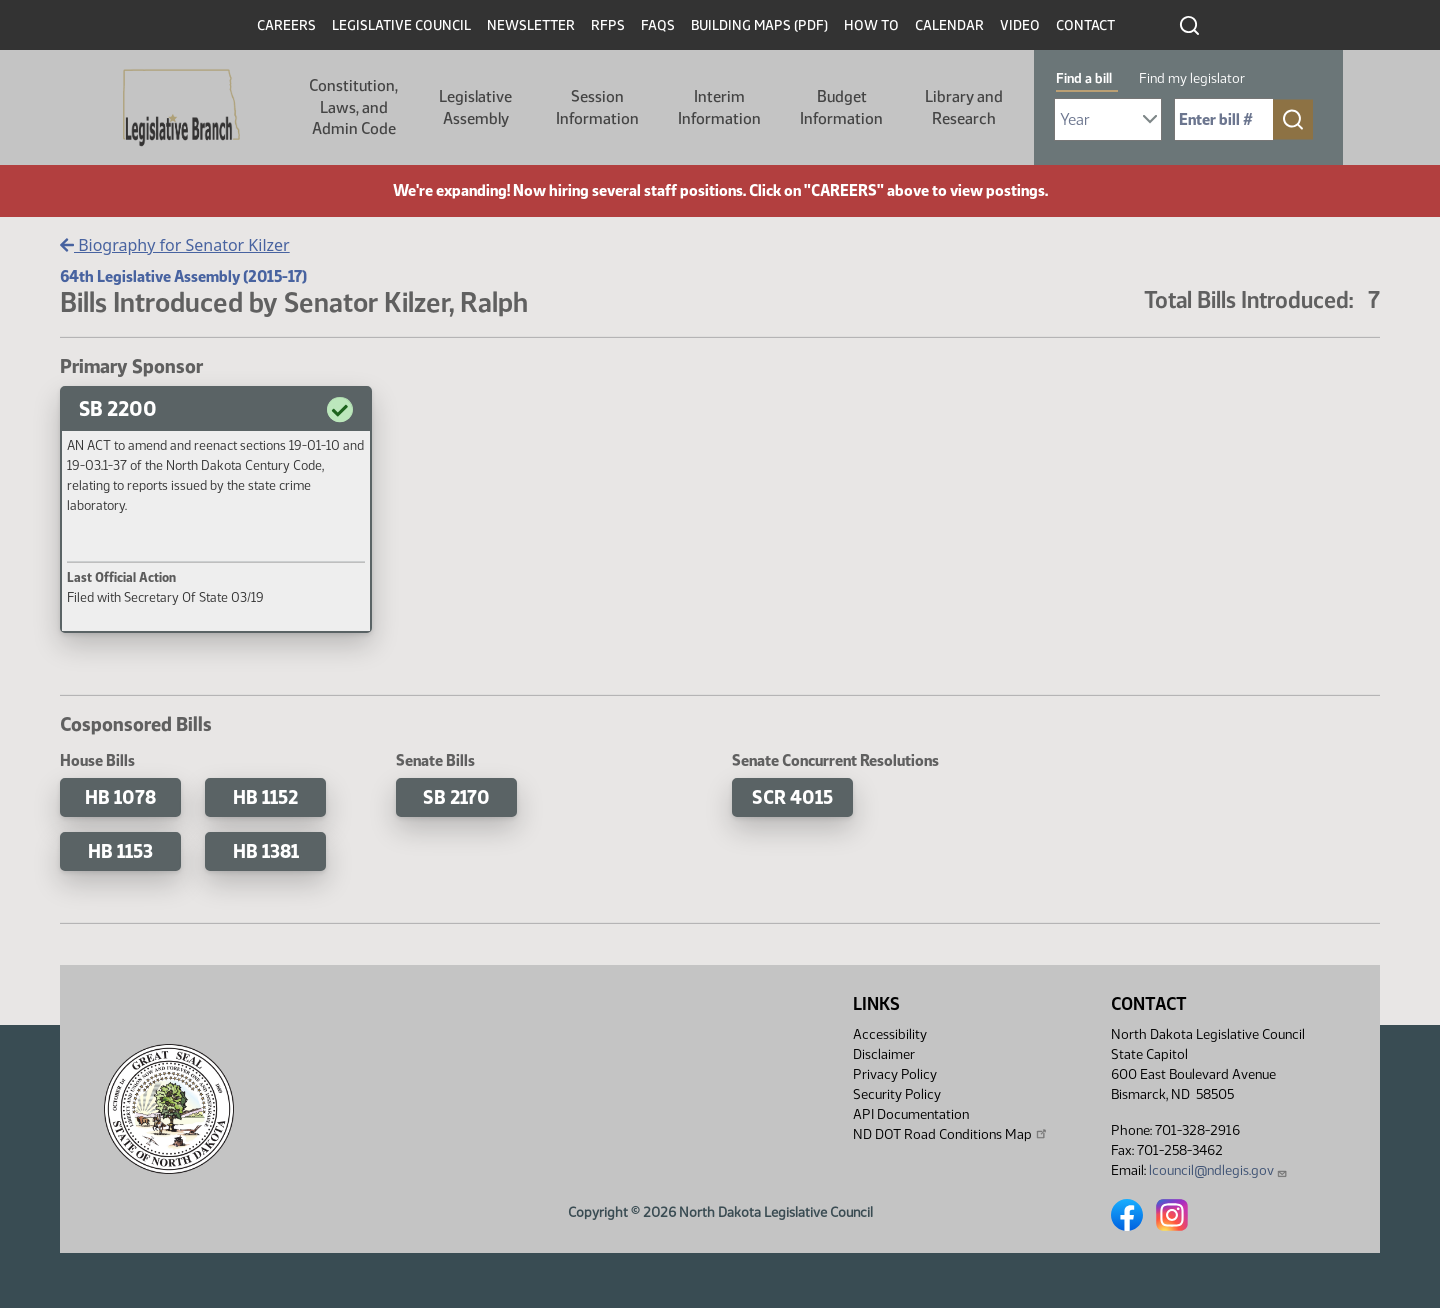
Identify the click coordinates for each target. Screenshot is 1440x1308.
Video (1020, 25)
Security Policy (897, 1094)
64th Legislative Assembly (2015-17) (183, 276)
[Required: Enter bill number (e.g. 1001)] (1224, 119)
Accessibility (890, 1034)
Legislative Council (401, 25)
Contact (1085, 25)
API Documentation (911, 1114)
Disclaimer (884, 1054)
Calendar (949, 25)
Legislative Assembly (475, 107)
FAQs (658, 25)
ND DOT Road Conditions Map (951, 1134)
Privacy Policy (895, 1074)
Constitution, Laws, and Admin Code (353, 107)
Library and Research (964, 107)
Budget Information (841, 107)
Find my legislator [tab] (1192, 78)
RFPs (608, 25)
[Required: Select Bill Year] (1108, 119)
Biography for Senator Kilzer (175, 245)
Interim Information (719, 107)
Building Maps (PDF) (759, 25)
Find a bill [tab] (1084, 78)
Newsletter (531, 25)
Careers (286, 25)
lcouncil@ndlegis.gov (1218, 1170)
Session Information (597, 107)
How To (871, 25)
